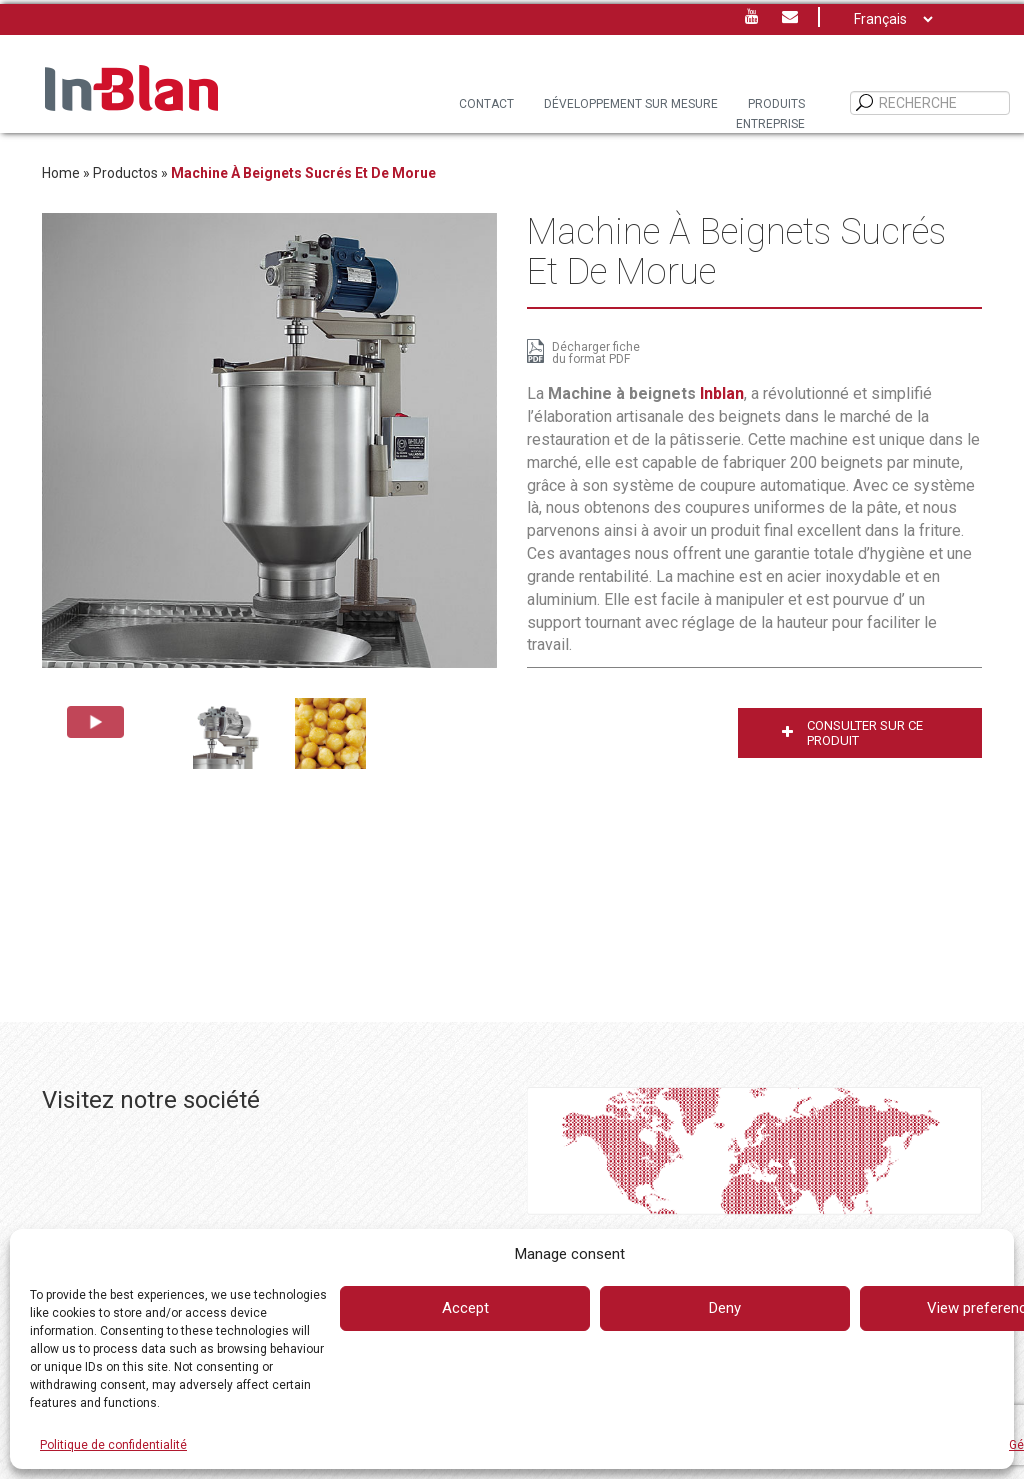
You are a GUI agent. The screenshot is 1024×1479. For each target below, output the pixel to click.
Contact (486, 104)
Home (61, 173)
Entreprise (770, 124)
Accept (465, 1308)
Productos (125, 173)
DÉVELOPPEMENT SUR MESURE (631, 104)
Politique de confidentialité (113, 1445)
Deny (725, 1308)
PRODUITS (776, 104)
